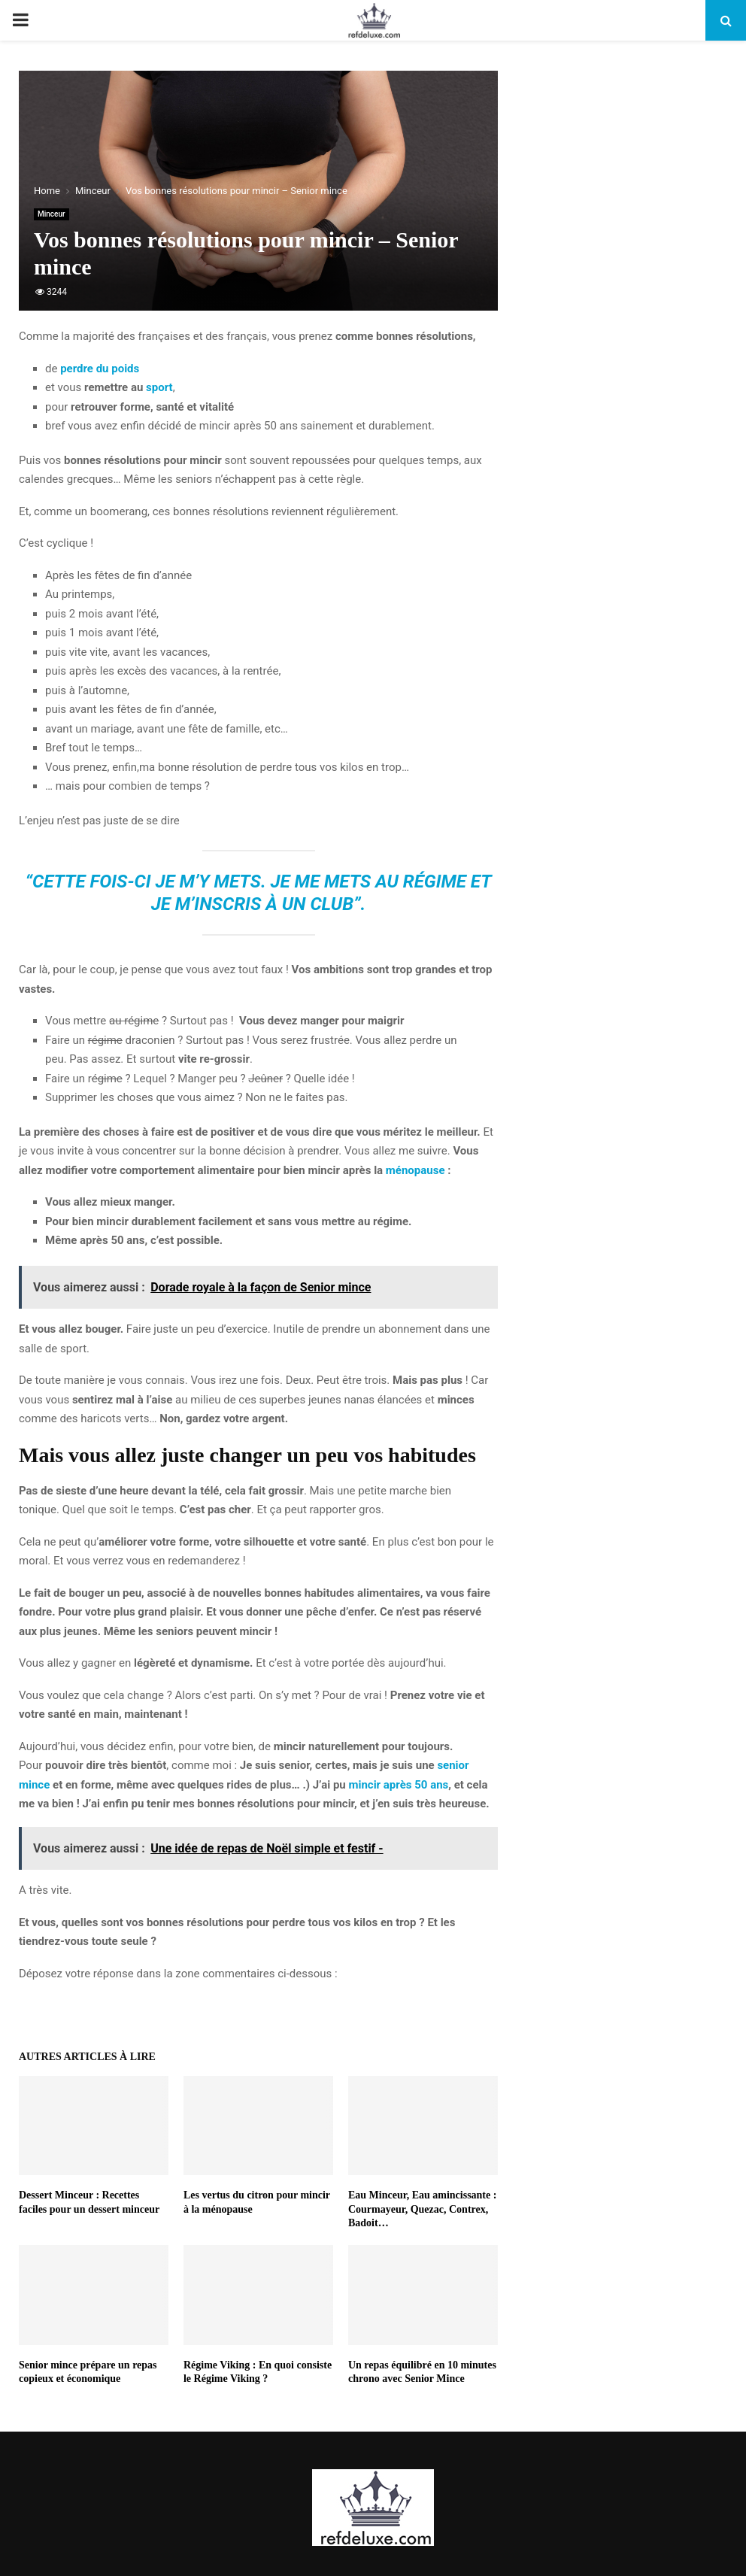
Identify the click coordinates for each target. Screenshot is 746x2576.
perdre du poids (99, 368)
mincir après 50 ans (398, 1785)
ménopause (415, 1170)
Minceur (51, 214)
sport (159, 387)
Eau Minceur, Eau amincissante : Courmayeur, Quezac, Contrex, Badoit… (422, 2208)
